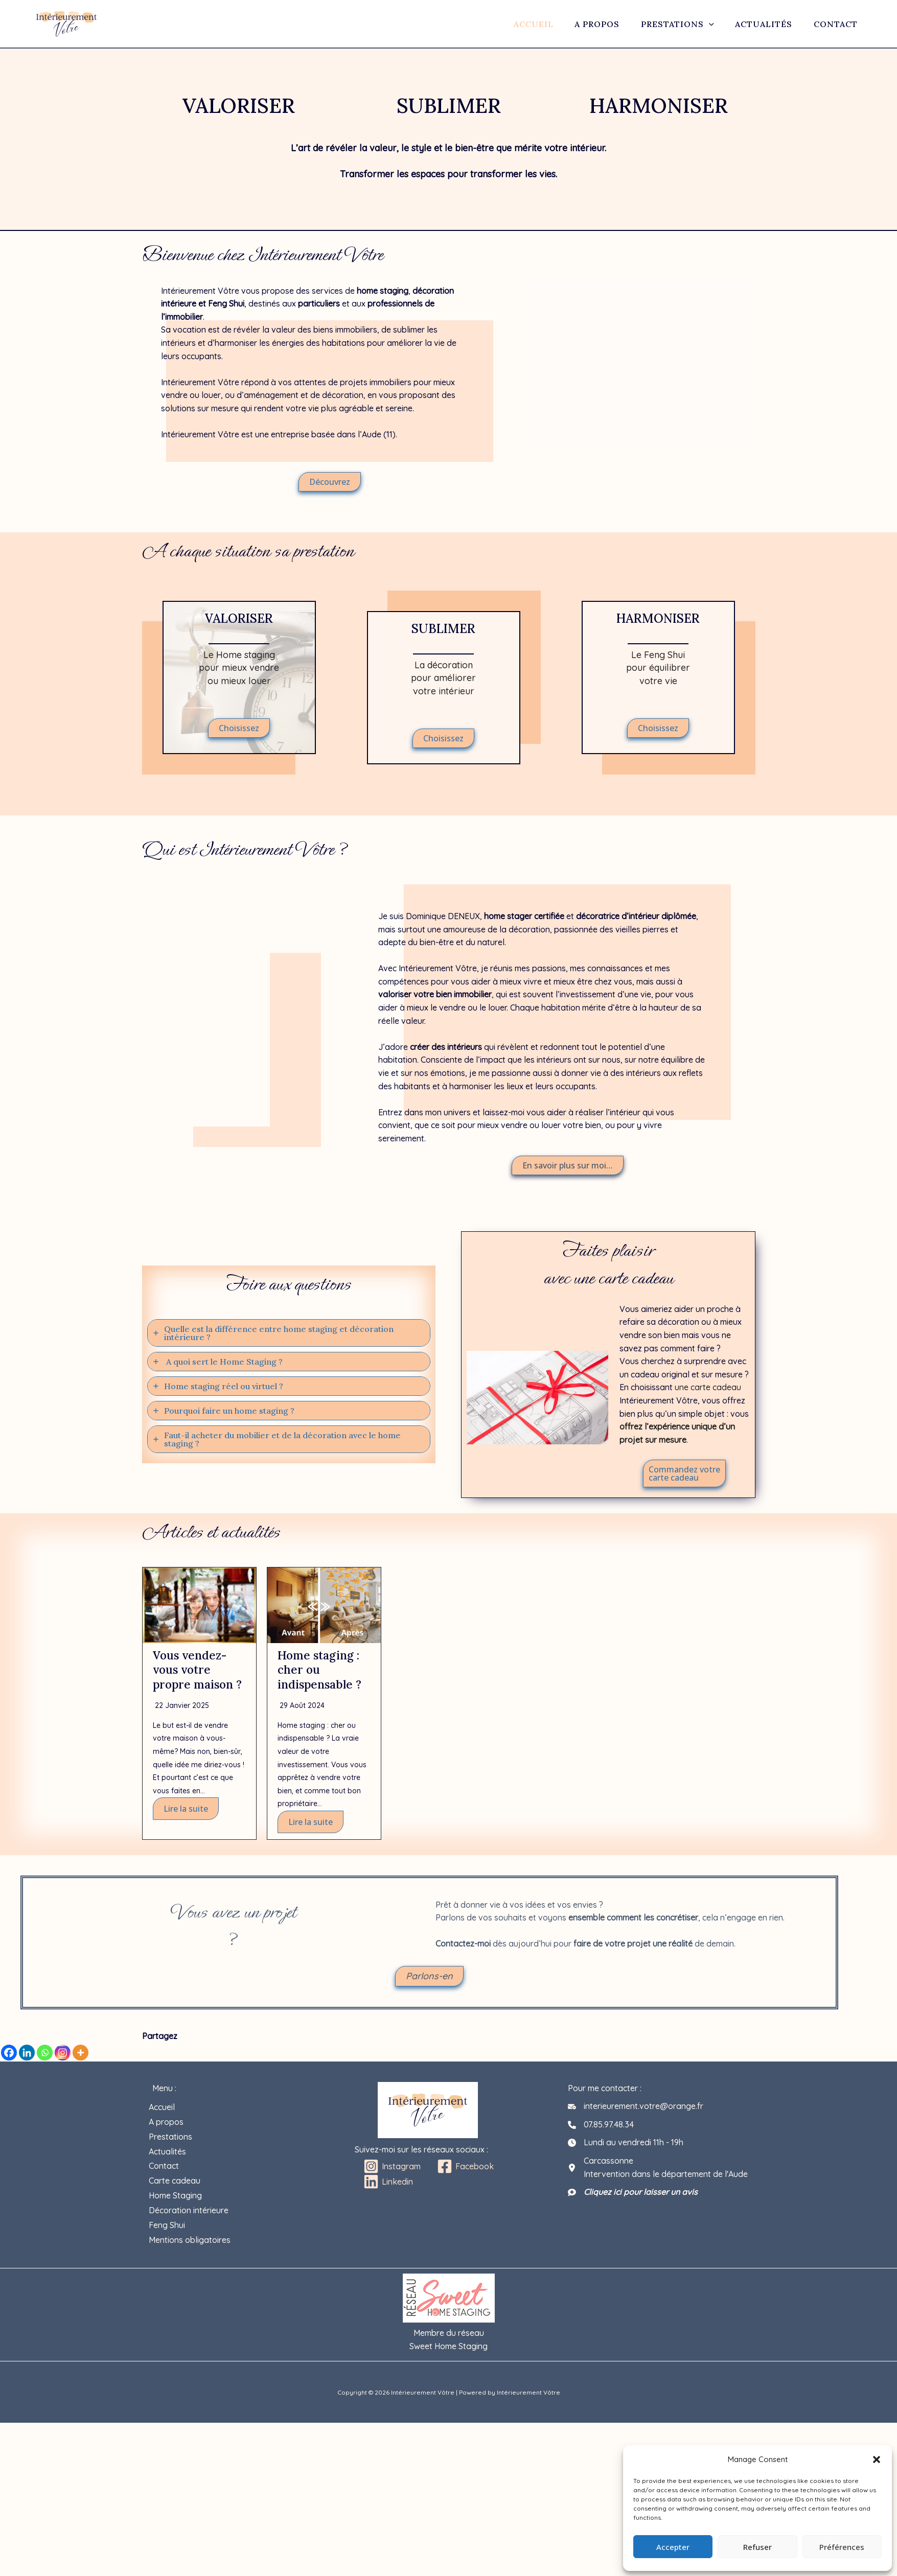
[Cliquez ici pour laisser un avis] (633, 2193)
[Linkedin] (27, 2054)
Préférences (841, 2547)
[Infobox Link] (239, 676)
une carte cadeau (708, 1387)
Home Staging (178, 2186)
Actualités (757, 24)
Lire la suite (186, 1823)
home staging (382, 291)
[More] (80, 2054)
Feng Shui (226, 303)
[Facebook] (9, 2054)
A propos (586, 24)
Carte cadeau (178, 2173)
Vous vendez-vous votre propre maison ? (195, 1677)
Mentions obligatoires (193, 2225)
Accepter (672, 2547)
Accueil (520, 24)
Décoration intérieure (192, 2199)
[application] (700, 24)
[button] (876, 2459)
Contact (832, 24)
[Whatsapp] (45, 2054)
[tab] (288, 1333)
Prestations (668, 24)
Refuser (757, 2547)
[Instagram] (63, 2054)
